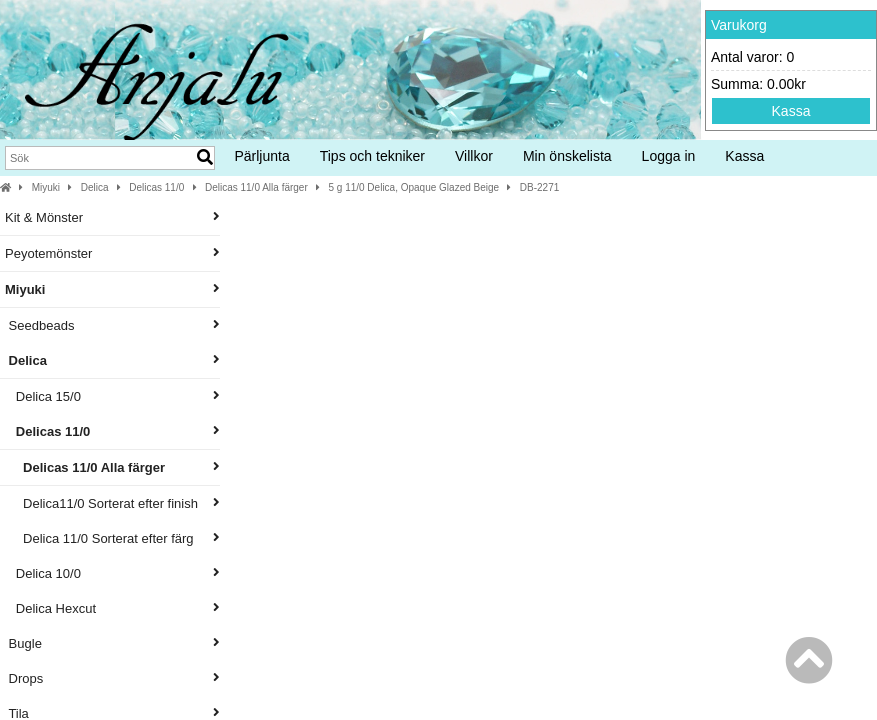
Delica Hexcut (112, 608)
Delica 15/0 (112, 396)
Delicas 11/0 (156, 187)
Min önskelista (567, 156)
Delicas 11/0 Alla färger (256, 187)
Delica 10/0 (112, 573)
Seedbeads (112, 325)
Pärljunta (261, 156)
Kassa (791, 111)
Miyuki (46, 187)
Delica (95, 187)
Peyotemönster (112, 253)
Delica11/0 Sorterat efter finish (112, 503)
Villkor (474, 156)
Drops (112, 678)
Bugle (112, 643)
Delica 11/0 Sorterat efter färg (112, 538)
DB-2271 (539, 187)
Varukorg (739, 25)
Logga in (669, 156)
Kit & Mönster (112, 217)
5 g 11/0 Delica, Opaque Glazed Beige (413, 187)
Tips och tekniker (372, 156)
